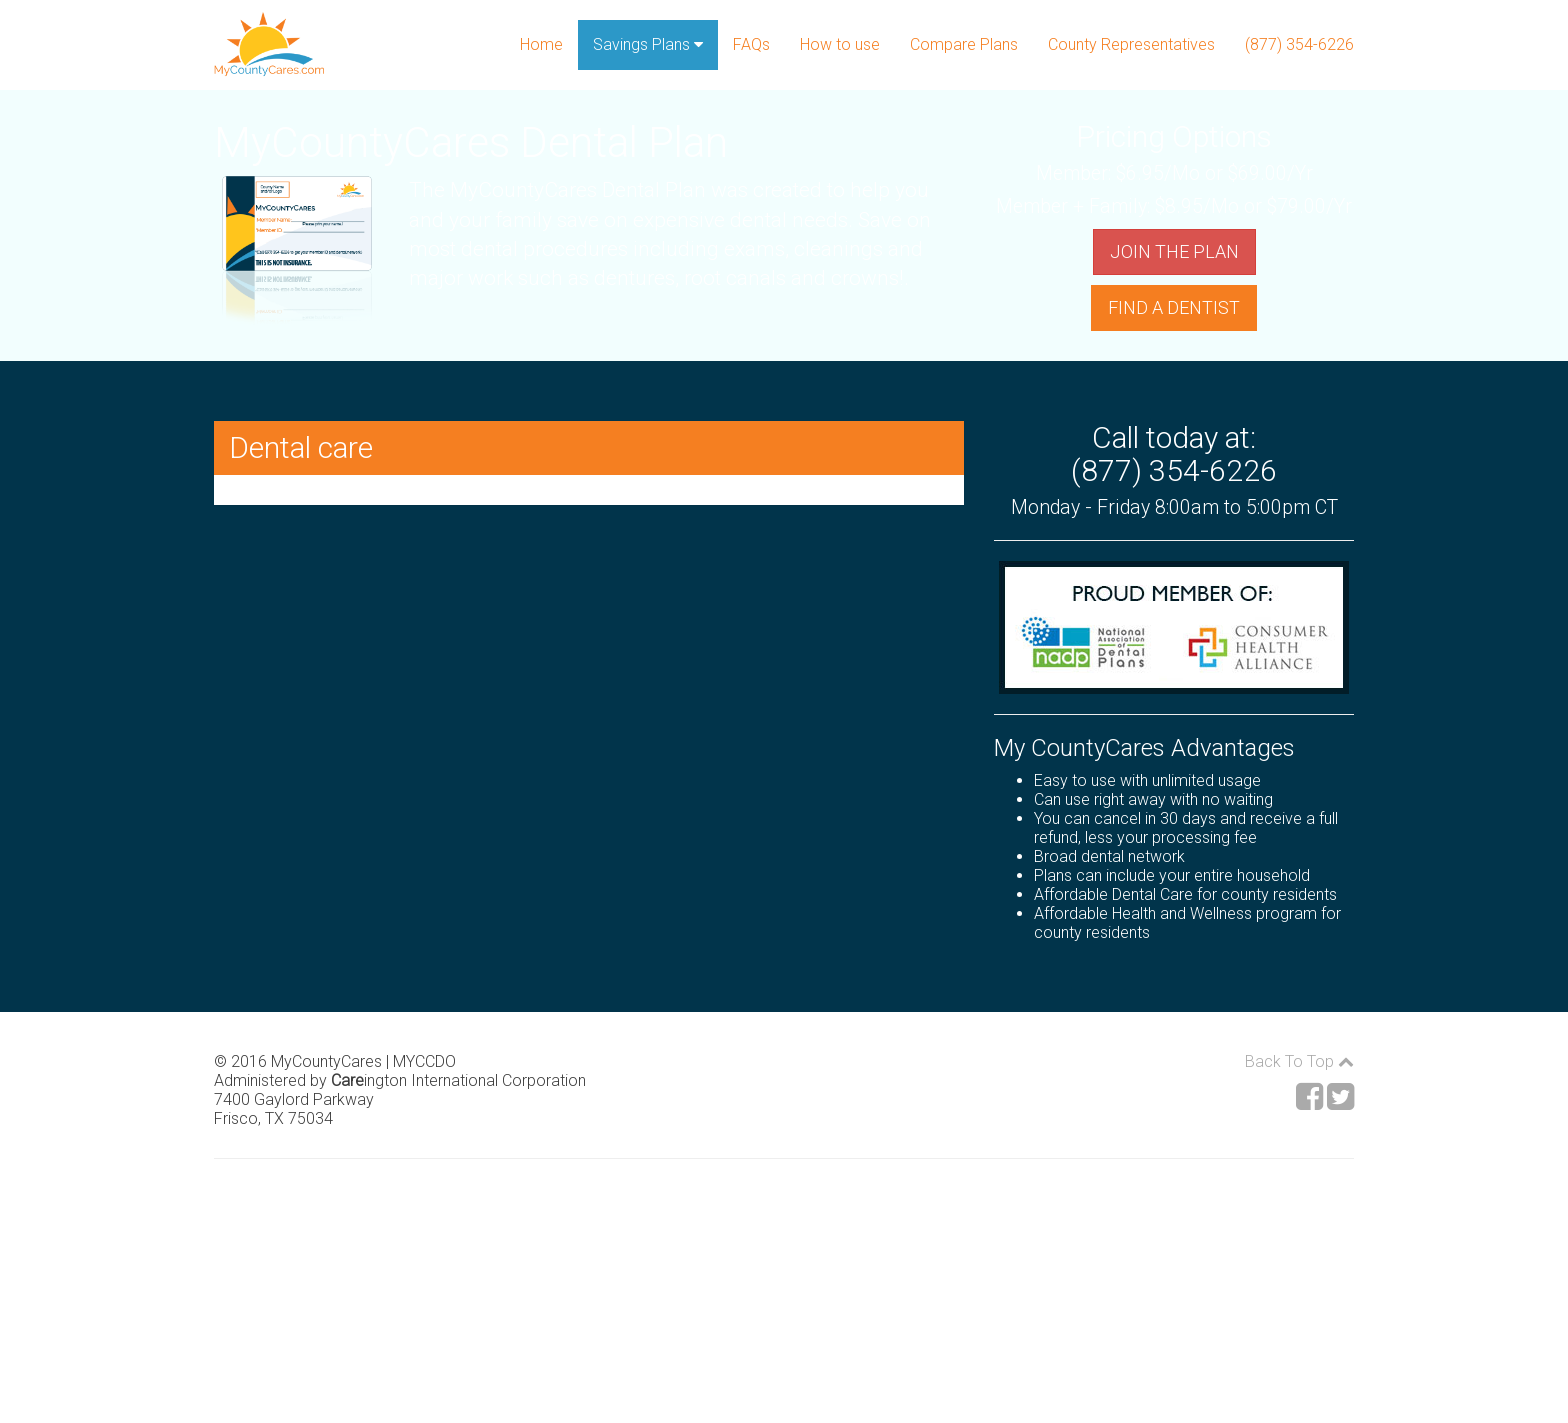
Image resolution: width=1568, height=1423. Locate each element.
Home (541, 44)
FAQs (751, 44)
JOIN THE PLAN (1174, 251)
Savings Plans (648, 44)
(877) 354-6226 (1299, 44)
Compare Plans (964, 44)
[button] (589, 448)
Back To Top (1299, 1061)
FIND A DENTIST (1174, 307)
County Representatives (1131, 44)
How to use (840, 44)
